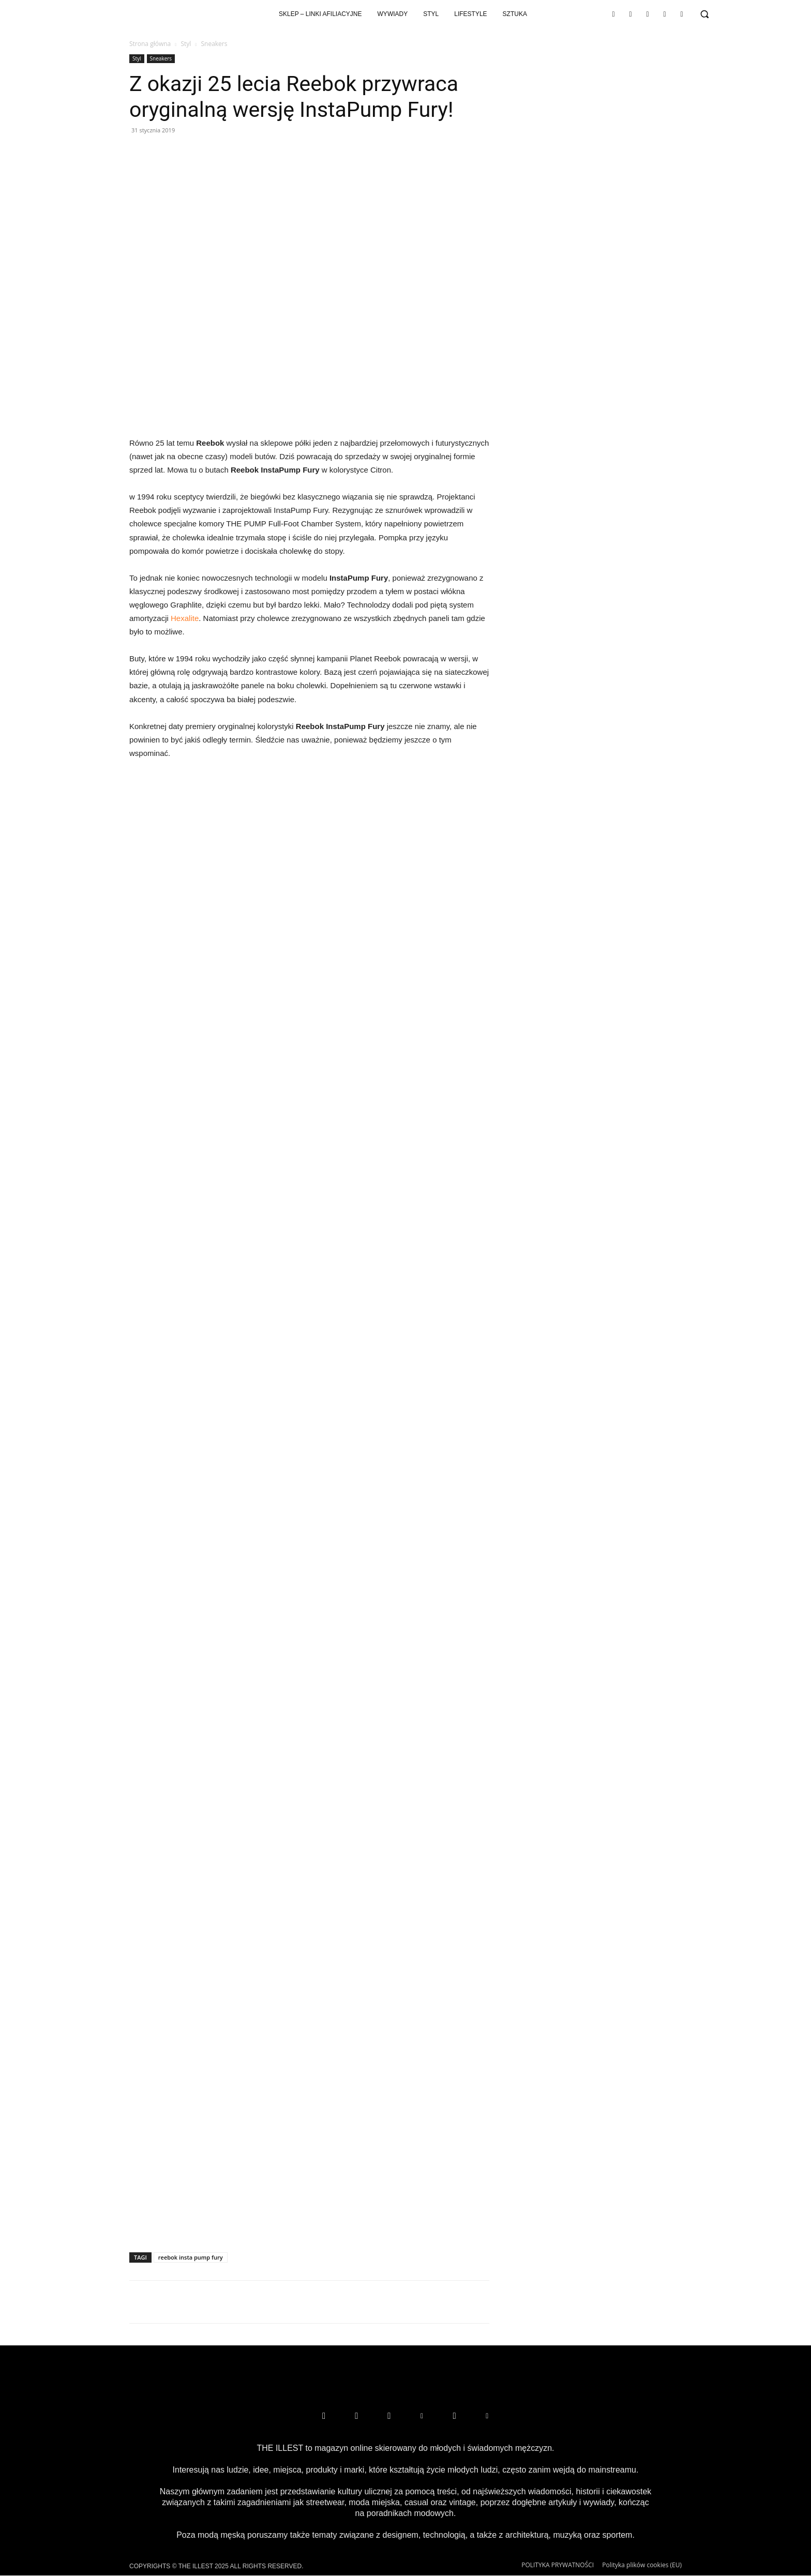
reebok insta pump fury (190, 2257)
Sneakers (161, 58)
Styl (186, 43)
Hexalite (185, 618)
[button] (704, 14)
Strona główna (150, 43)
